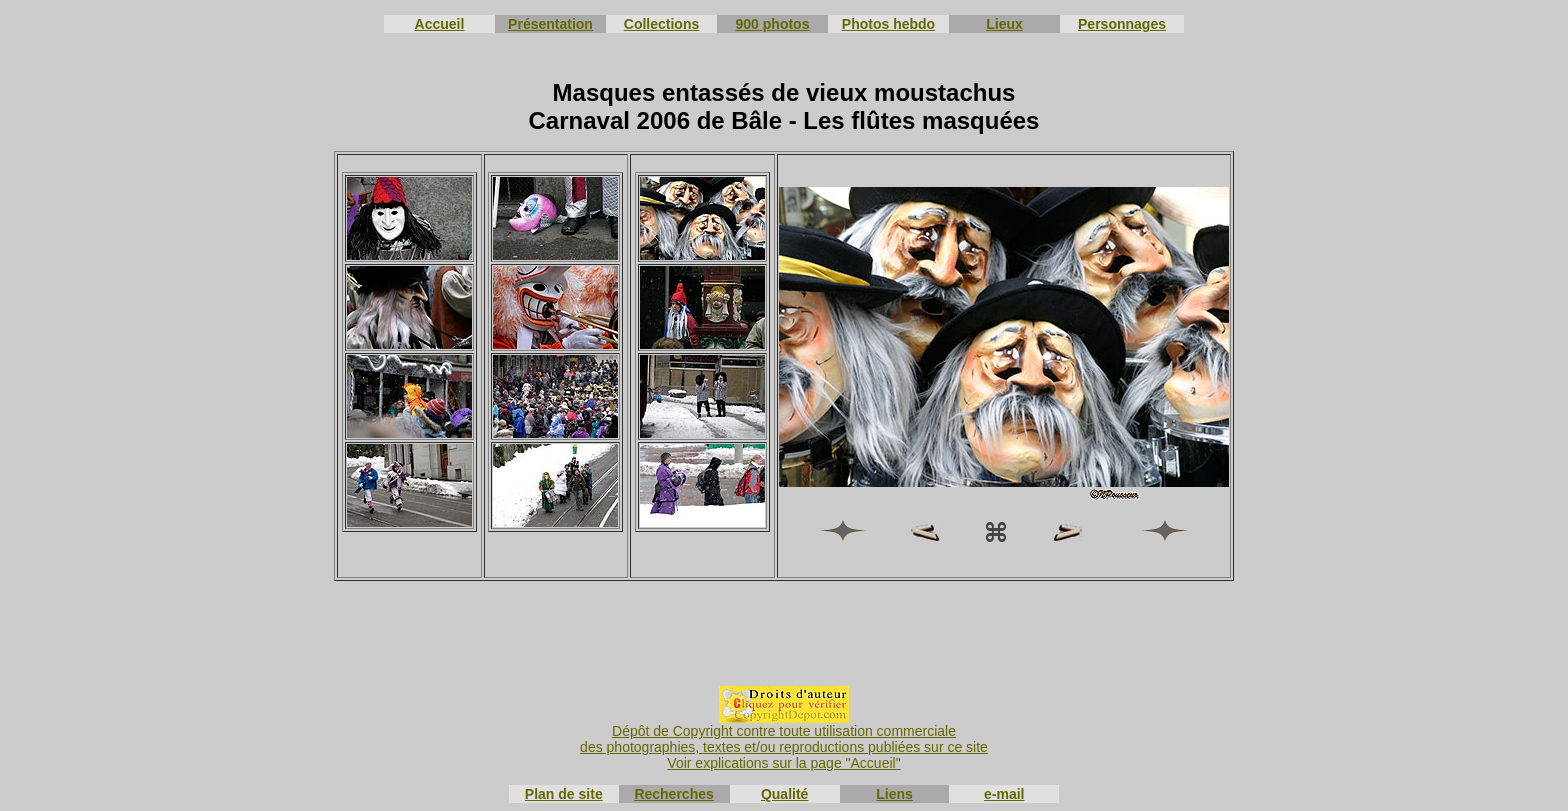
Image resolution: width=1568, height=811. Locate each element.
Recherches (673, 794)
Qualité (784, 794)
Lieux (1004, 24)
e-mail (1004, 794)
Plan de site (564, 794)
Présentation (550, 24)
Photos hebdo (888, 24)
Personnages (1122, 24)
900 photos (773, 24)
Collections (661, 24)
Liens (894, 794)
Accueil (440, 24)
